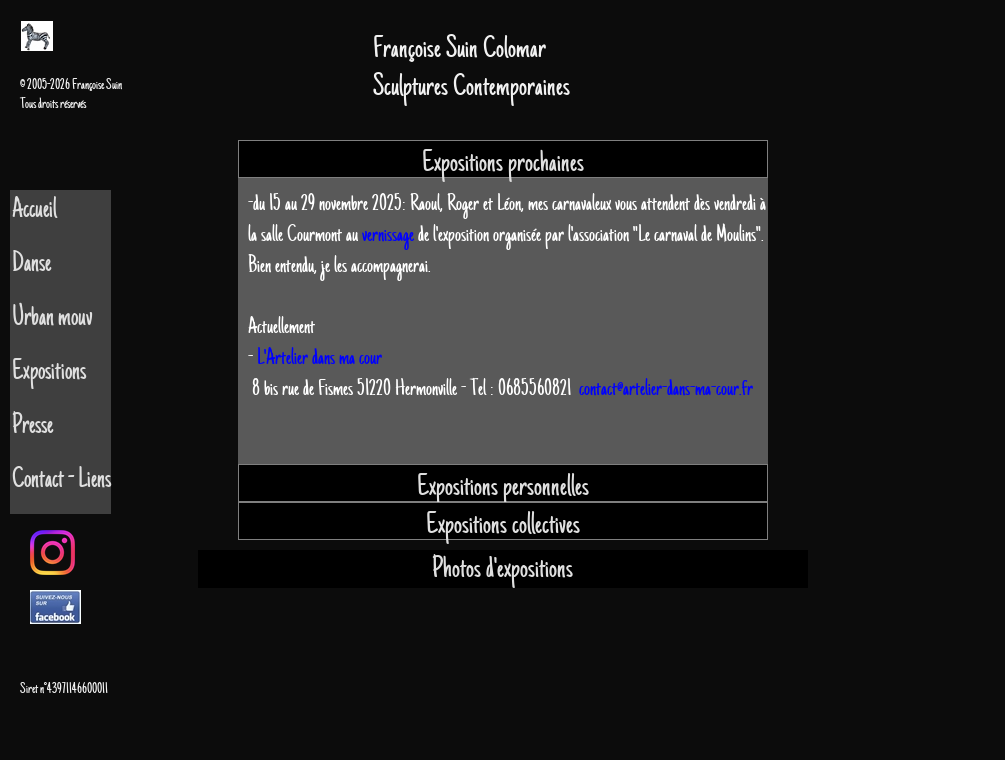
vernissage (388, 234)
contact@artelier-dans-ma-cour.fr (666, 388)
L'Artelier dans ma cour (319, 357)
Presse (32, 425)
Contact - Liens (61, 479)
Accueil (34, 209)
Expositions (49, 371)
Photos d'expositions (502, 568)
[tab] (503, 159)
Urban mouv (52, 317)
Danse (31, 263)
